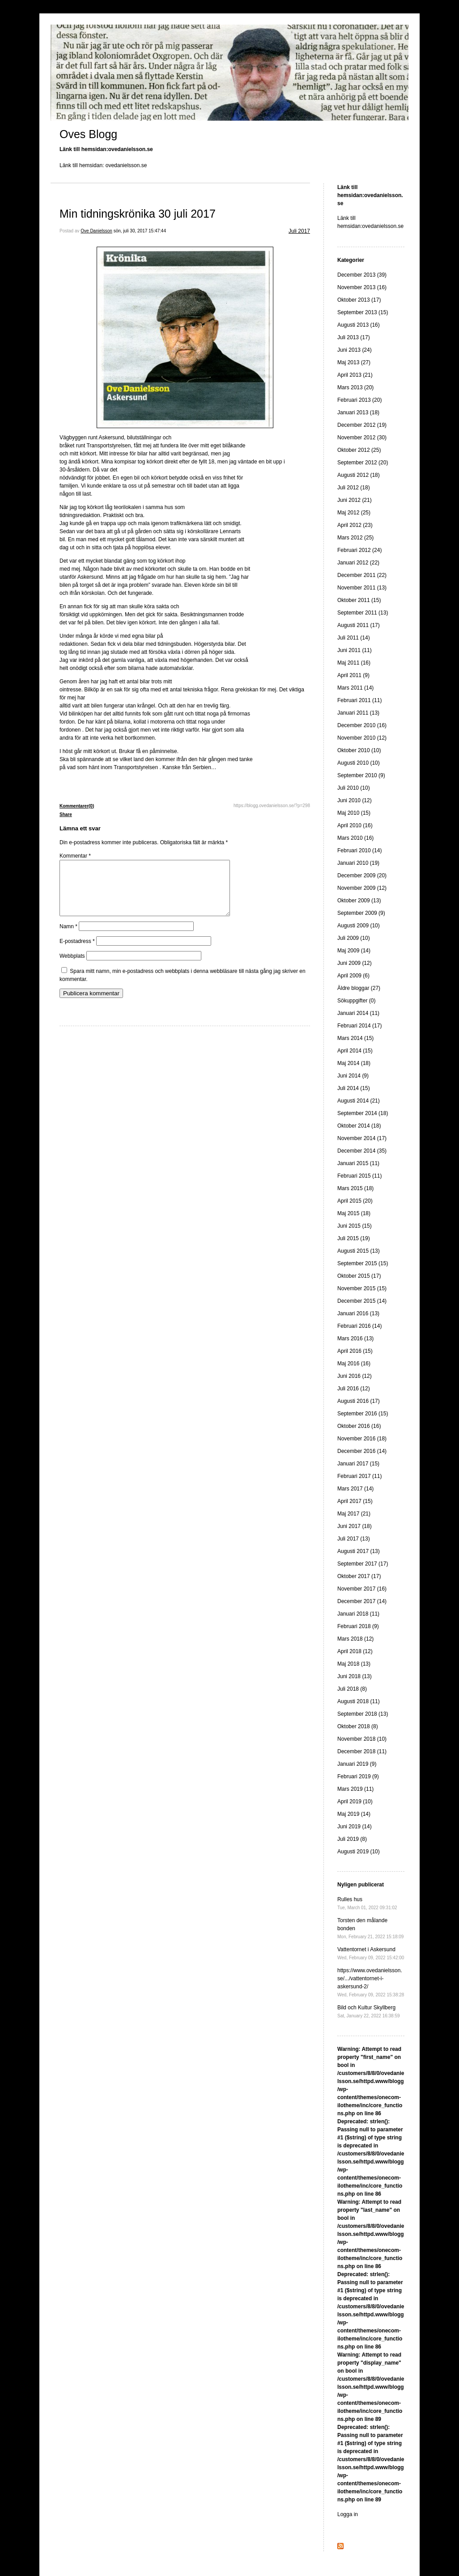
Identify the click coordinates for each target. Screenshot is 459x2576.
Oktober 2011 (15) (359, 600)
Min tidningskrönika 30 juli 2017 (138, 213)
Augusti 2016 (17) (358, 1401)
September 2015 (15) (362, 1263)
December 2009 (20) (362, 875)
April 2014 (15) (355, 1051)
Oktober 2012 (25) (359, 450)
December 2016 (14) (362, 1451)
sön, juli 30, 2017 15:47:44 (140, 230)
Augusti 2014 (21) (358, 1101)
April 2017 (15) (355, 1501)
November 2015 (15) (362, 1288)
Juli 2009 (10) (353, 938)
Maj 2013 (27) (353, 362)
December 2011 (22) (362, 575)
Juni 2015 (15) (354, 1226)
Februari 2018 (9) (358, 1626)
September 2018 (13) (362, 1714)
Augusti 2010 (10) (358, 763)
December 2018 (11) (362, 1751)
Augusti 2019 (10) (358, 1851)
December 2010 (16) (362, 725)
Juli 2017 (299, 231)
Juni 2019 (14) (354, 1826)
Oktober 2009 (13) (359, 900)
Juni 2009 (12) (354, 963)
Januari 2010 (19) (358, 863)
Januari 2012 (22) (358, 563)
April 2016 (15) (355, 1351)
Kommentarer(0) (77, 806)
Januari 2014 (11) (358, 1013)
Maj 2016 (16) (353, 1363)
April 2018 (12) (355, 1651)
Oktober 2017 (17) (359, 1576)
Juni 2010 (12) (354, 800)
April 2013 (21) (355, 375)
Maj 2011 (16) (353, 663)
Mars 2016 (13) (355, 1338)
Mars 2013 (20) (355, 387)
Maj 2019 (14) (353, 1814)
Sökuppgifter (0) (356, 1001)
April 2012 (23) (355, 525)
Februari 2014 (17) (359, 1026)
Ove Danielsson (96, 230)
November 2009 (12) (362, 888)
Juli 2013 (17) (353, 337)
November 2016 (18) (362, 1438)
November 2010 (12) (362, 738)
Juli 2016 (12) (353, 1388)
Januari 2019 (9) (356, 1764)
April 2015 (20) (355, 1201)
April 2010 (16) (355, 825)
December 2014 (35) (362, 1151)
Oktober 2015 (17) (359, 1276)
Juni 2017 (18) (354, 1526)
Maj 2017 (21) (353, 1514)
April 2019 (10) (355, 1801)
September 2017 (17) (362, 1564)
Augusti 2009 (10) (358, 925)
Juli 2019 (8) (352, 1839)
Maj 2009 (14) (353, 950)
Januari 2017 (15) (358, 1464)
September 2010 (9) (361, 775)
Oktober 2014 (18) (359, 1126)
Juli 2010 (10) (353, 788)
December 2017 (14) (362, 1601)
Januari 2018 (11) (358, 1614)
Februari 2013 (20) (359, 400)
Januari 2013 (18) (358, 412)
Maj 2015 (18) (353, 1213)
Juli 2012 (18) (353, 487)
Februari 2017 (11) (359, 1476)
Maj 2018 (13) (353, 1664)
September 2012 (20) (362, 462)
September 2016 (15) (362, 1413)
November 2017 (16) (362, 1589)
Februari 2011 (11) (359, 700)
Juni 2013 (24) (354, 350)
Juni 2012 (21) (354, 500)
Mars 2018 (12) (355, 1639)
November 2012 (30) (362, 437)
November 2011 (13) (362, 588)
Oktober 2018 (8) (357, 1726)
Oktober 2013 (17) (359, 300)
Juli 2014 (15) (353, 1088)
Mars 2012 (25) (355, 538)
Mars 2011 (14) (355, 688)
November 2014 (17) (362, 1138)
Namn (68, 937)
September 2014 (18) (362, 1113)
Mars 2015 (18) (355, 1188)
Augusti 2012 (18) (358, 475)
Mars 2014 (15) (355, 1038)
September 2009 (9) (361, 913)
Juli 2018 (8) (352, 1689)
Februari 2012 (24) (359, 550)
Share (66, 814)
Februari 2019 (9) (358, 1776)
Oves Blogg (88, 134)
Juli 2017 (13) (353, 1539)
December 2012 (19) (362, 425)
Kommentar (75, 856)
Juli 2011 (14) (353, 638)
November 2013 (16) (362, 287)
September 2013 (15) (362, 312)
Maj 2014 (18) (353, 1063)
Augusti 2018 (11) (358, 1701)
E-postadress (77, 952)
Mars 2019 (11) (355, 1789)
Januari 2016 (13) (358, 1313)
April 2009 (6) (353, 975)
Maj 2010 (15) (353, 813)
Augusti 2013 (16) (358, 325)
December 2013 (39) (362, 275)
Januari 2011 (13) (358, 713)
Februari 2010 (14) (359, 850)
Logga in (347, 2514)
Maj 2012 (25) (353, 512)
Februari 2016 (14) (359, 1326)
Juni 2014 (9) (353, 1076)
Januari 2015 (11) (358, 1163)
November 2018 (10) (362, 1739)
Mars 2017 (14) (355, 1489)
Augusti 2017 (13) (358, 1551)
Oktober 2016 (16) (359, 1426)
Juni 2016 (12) (354, 1376)
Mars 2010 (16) (355, 838)
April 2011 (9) (353, 675)
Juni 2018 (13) (354, 1676)
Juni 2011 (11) (354, 650)
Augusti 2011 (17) (358, 625)
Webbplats (72, 967)
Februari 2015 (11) (359, 1176)
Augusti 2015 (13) (358, 1251)
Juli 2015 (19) (353, 1238)
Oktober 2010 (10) (359, 750)
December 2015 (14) (362, 1301)
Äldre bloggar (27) (358, 988)
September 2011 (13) (362, 613)
